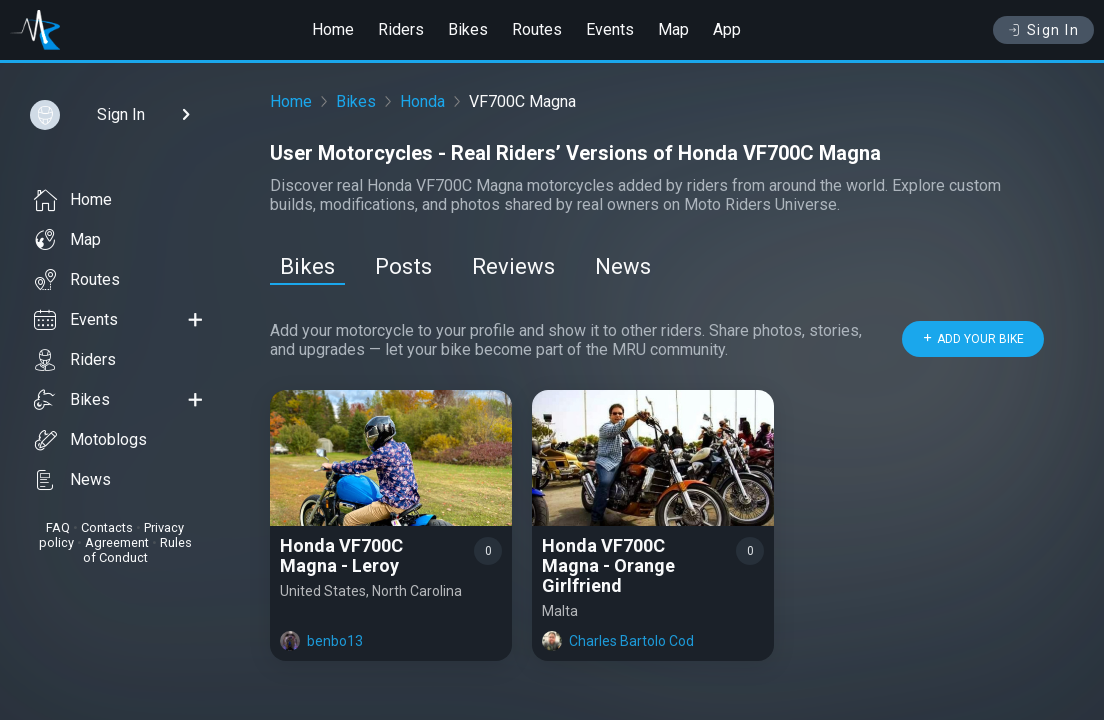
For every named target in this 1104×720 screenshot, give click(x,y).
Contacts (107, 527)
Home (333, 29)
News (72, 480)
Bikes (468, 29)
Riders (401, 29)
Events (610, 29)
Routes (537, 29)
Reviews (513, 266)
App (727, 29)
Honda (422, 101)
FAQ (58, 527)
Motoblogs (90, 440)
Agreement (117, 542)
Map (673, 29)
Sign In (1043, 30)
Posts (403, 266)
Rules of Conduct (137, 550)
